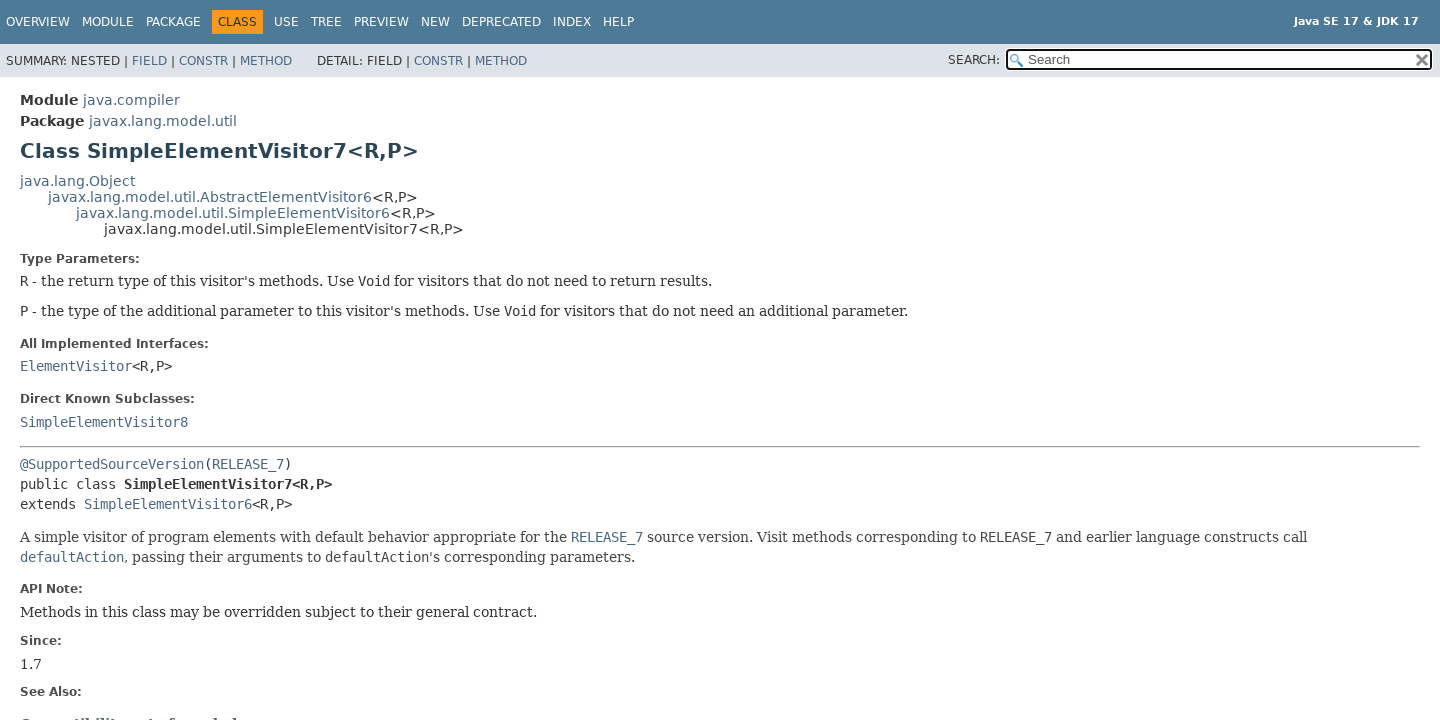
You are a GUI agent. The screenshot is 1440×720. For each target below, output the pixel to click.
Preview (381, 22)
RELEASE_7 (248, 464)
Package (173, 22)
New (435, 22)
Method (266, 61)
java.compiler (131, 100)
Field (149, 61)
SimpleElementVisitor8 (104, 422)
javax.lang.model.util (163, 121)
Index (572, 22)
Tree (326, 22)
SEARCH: (974, 60)
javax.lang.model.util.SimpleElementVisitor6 (233, 213)
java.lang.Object (77, 181)
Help (618, 22)
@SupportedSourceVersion (112, 464)
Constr (203, 61)
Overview (38, 22)
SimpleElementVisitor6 (168, 504)
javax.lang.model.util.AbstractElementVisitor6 (210, 197)
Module (108, 22)
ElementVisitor (76, 366)
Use (286, 22)
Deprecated (501, 22)
